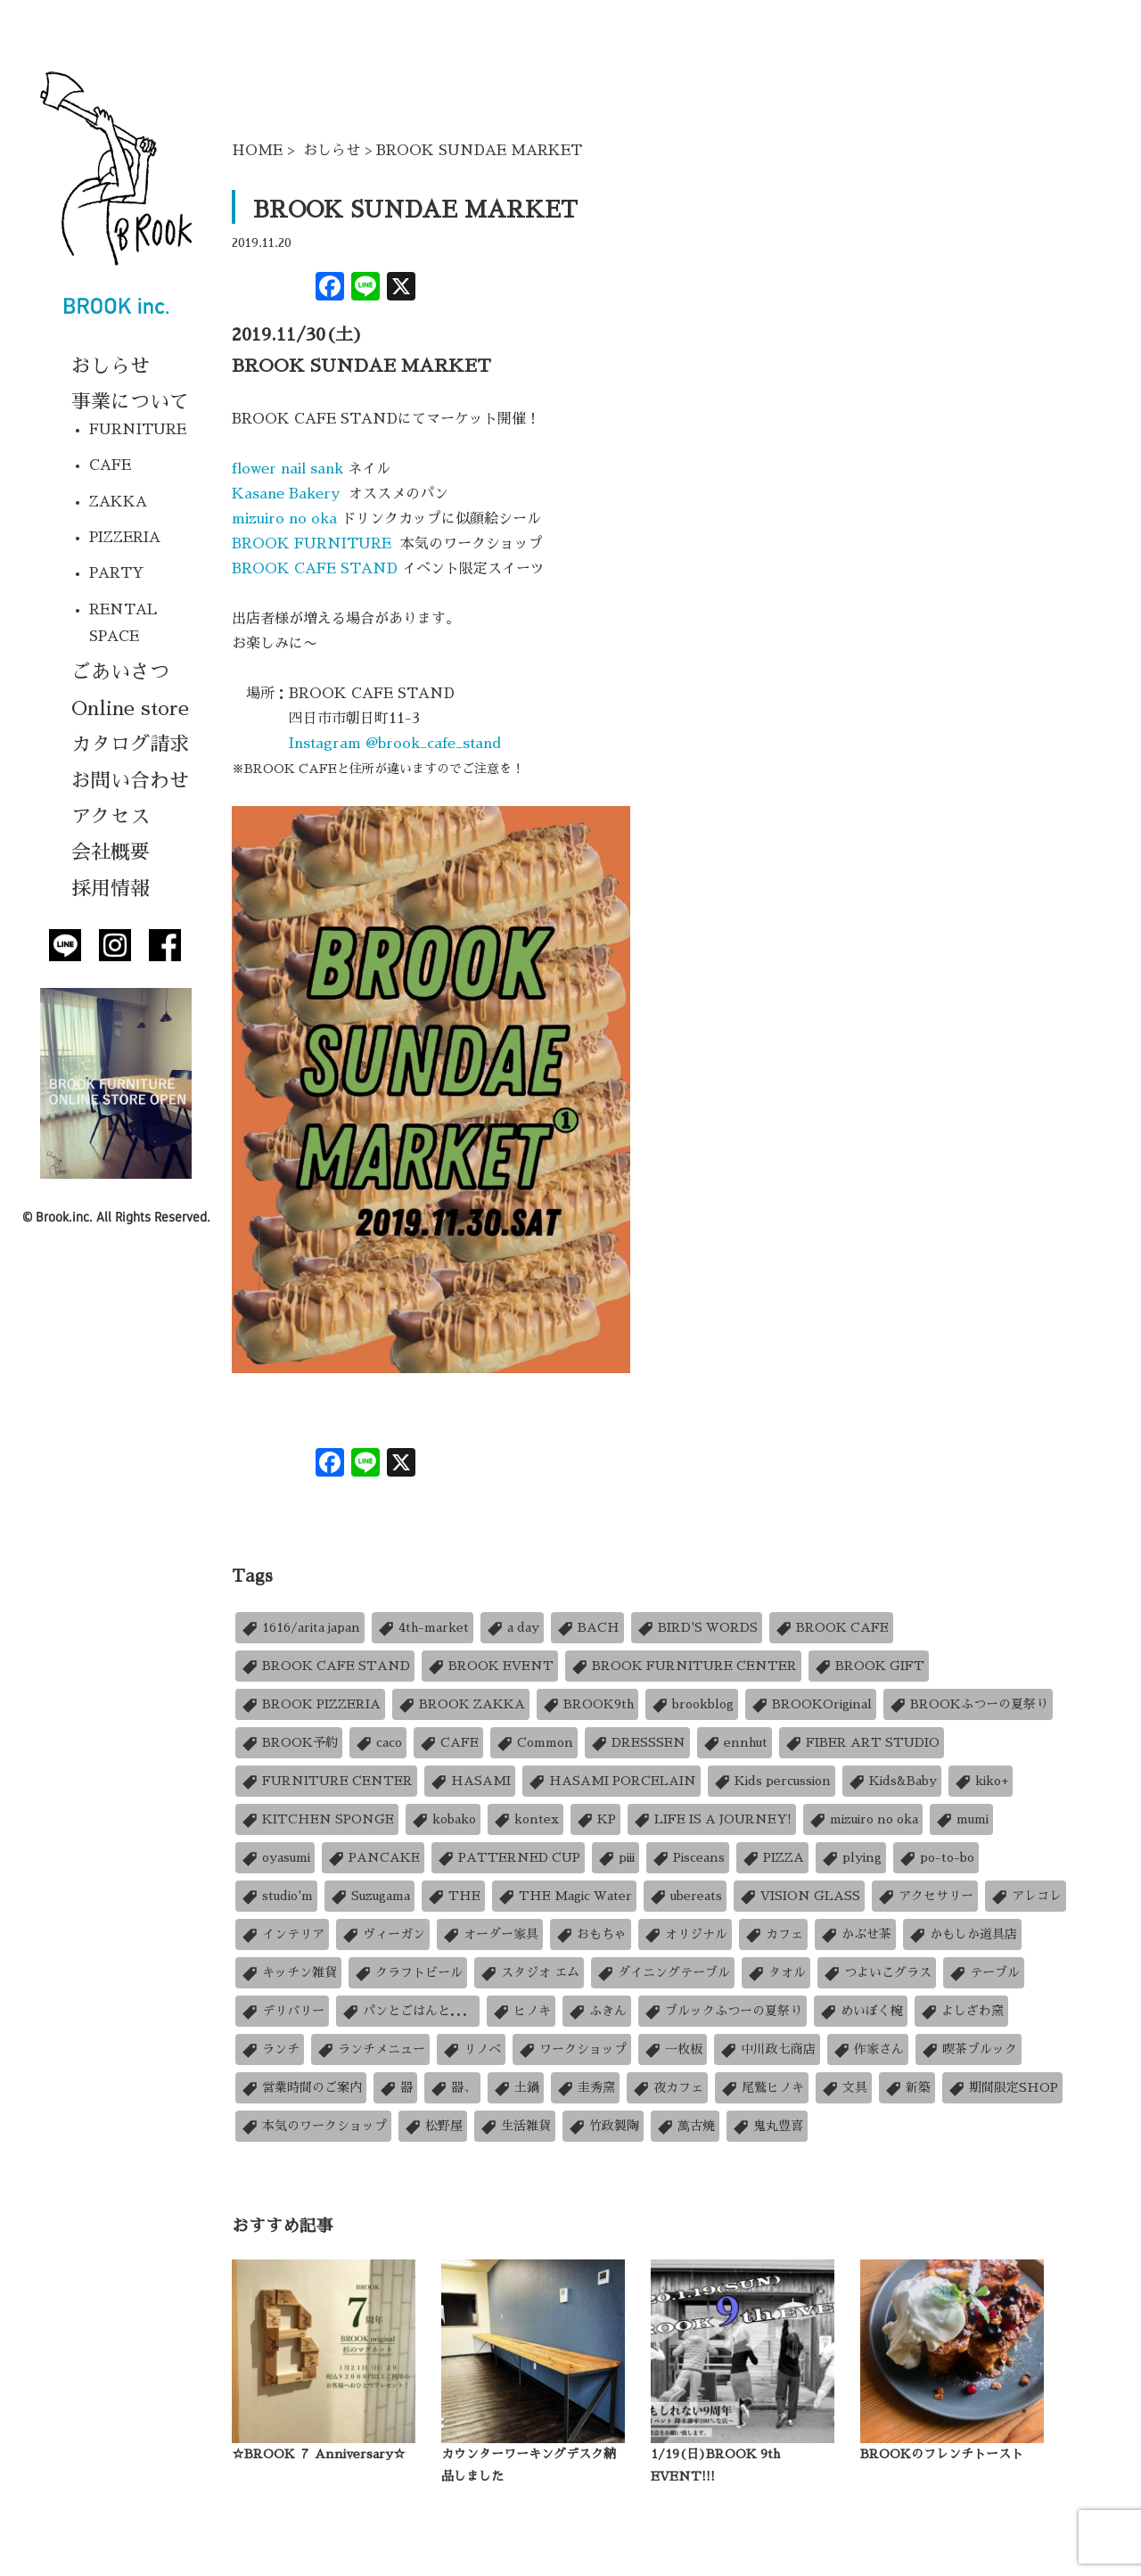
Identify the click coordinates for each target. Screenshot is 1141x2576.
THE (453, 1896)
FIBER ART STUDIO (862, 1743)
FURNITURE (137, 430)
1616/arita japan (300, 1628)
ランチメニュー (370, 2049)
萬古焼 (685, 2126)
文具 (843, 2088)
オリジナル (685, 1934)
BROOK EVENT (490, 1666)
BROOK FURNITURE (314, 544)
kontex (525, 1819)
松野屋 (433, 2126)
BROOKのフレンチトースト (941, 2454)
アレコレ (1025, 1896)
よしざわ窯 (961, 2011)
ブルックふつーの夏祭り (722, 2011)
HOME (257, 151)
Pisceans (688, 1858)
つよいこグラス (877, 1973)
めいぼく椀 (860, 2011)
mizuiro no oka (284, 519)
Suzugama (369, 1896)
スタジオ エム (529, 1973)
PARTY (116, 573)
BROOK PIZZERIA (310, 1704)
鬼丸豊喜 (767, 2126)
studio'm (276, 1896)
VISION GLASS (799, 1896)
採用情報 (110, 889)
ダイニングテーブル (662, 1973)
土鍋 (515, 2088)
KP (595, 1819)
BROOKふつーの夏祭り (968, 1704)
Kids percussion (771, 1781)
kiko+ (980, 1781)
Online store (130, 709)
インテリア (282, 1934)
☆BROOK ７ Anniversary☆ (319, 2454)
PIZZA (772, 1858)
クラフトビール (408, 1973)
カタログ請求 (130, 744)
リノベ (471, 2049)
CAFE (110, 465)
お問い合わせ (130, 781)
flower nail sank (290, 469)
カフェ (773, 1934)
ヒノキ (521, 2011)
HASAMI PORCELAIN (611, 1781)
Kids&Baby (892, 1781)
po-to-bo (936, 1858)
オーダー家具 (489, 1934)
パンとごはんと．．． (408, 2011)
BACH (587, 1628)
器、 (452, 2088)
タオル (776, 1973)
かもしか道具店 (962, 1934)
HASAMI (470, 1781)
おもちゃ (590, 1934)
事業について (130, 402)
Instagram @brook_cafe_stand (395, 744)
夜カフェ (667, 2088)
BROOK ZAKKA (461, 1704)
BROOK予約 (289, 1743)
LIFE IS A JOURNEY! (712, 1819)
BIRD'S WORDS (697, 1628)
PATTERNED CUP (508, 1858)
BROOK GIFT (868, 1666)
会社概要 (110, 852)
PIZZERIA (124, 538)
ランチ (270, 2049)
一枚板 (672, 2049)
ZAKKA (118, 502)
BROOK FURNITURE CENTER (683, 1666)
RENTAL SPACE (123, 623)
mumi (961, 1819)
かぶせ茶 (855, 1934)
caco (378, 1743)
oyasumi (275, 1858)
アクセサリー (924, 1896)
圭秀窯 (585, 2088)
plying (851, 1858)
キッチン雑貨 (288, 1973)
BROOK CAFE (831, 1628)
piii (615, 1858)
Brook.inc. (64, 1216)
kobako (443, 1819)
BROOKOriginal (811, 1704)
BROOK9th (587, 1704)
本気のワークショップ (313, 2126)
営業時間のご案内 (301, 2088)
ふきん (597, 2011)
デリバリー (282, 2011)
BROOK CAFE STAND (315, 569)
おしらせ (110, 366)
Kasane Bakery (290, 494)
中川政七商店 (767, 2049)
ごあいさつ (120, 672)
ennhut (735, 1743)
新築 (907, 2088)
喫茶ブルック (968, 2049)
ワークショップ (572, 2049)
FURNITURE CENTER (326, 1781)
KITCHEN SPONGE (317, 1819)
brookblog (692, 1704)
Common (534, 1743)
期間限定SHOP (1002, 2088)
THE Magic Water (564, 1896)
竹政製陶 (603, 2126)
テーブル (984, 1973)
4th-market (422, 1628)
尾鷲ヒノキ (761, 2088)
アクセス (110, 817)
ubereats (685, 1896)
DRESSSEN (637, 1743)
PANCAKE (373, 1858)
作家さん (868, 2049)
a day (512, 1628)
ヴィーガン (383, 1934)
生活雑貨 (515, 2126)
